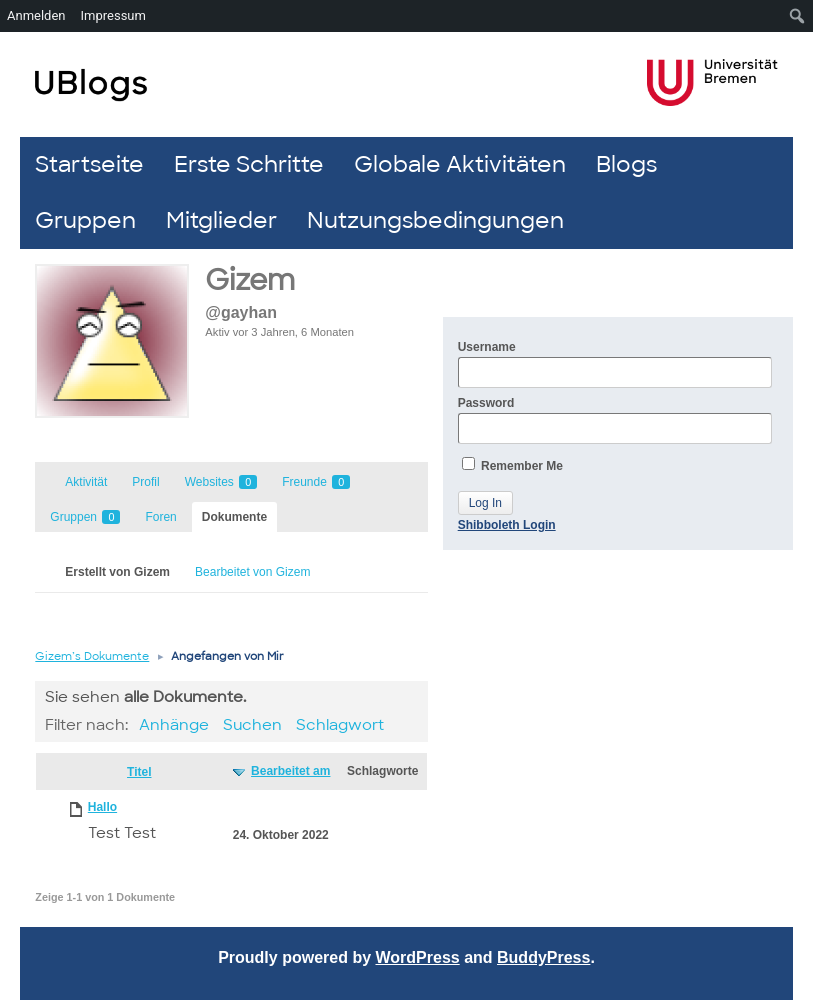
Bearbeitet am (290, 771)
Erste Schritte (249, 164)
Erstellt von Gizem (117, 572)
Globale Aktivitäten (460, 164)
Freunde (316, 482)
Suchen (252, 725)
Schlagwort (340, 725)
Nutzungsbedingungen (435, 220)
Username (615, 364)
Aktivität (86, 482)
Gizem (250, 280)
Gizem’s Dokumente (92, 656)
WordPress (418, 957)
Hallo (102, 807)
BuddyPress (543, 957)
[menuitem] (797, 16)
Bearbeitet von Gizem (252, 572)
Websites (221, 482)
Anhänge (174, 725)
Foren (160, 517)
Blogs (626, 164)
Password (615, 420)
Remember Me (512, 465)
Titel (139, 772)
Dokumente (234, 517)
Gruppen (85, 220)
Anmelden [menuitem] (36, 15)
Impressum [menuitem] (113, 15)
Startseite (89, 164)
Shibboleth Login (507, 525)
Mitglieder (221, 220)
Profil (145, 482)
